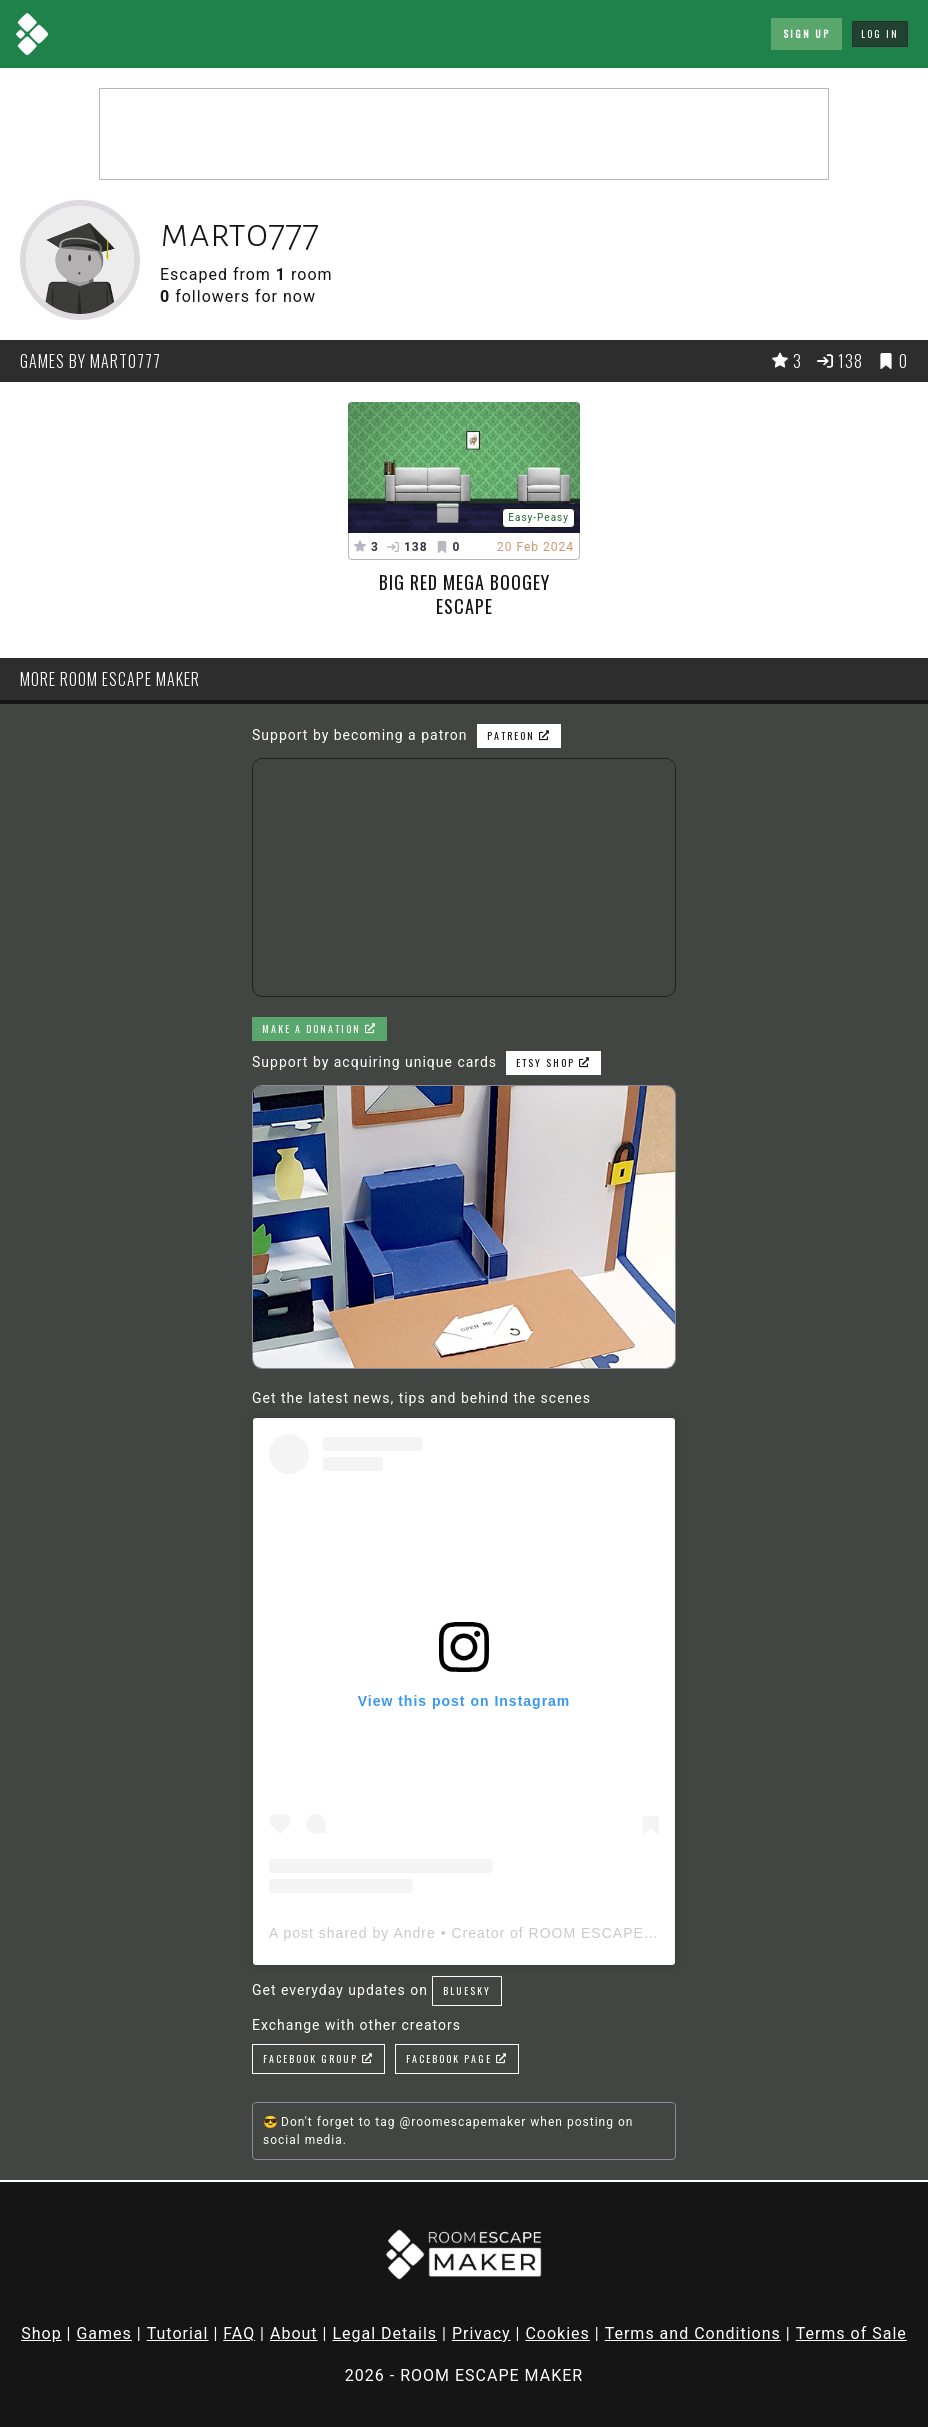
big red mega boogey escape (464, 594)
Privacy (481, 2333)
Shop (41, 2333)
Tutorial (178, 2333)
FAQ (239, 2333)
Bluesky (467, 1990)
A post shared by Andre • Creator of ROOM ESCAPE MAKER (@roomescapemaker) (567, 1933)
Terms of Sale (851, 2333)
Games (103, 2333)
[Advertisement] (464, 134)
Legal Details (384, 2333)
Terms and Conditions (693, 2333)
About (294, 2333)
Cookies (557, 2333)
